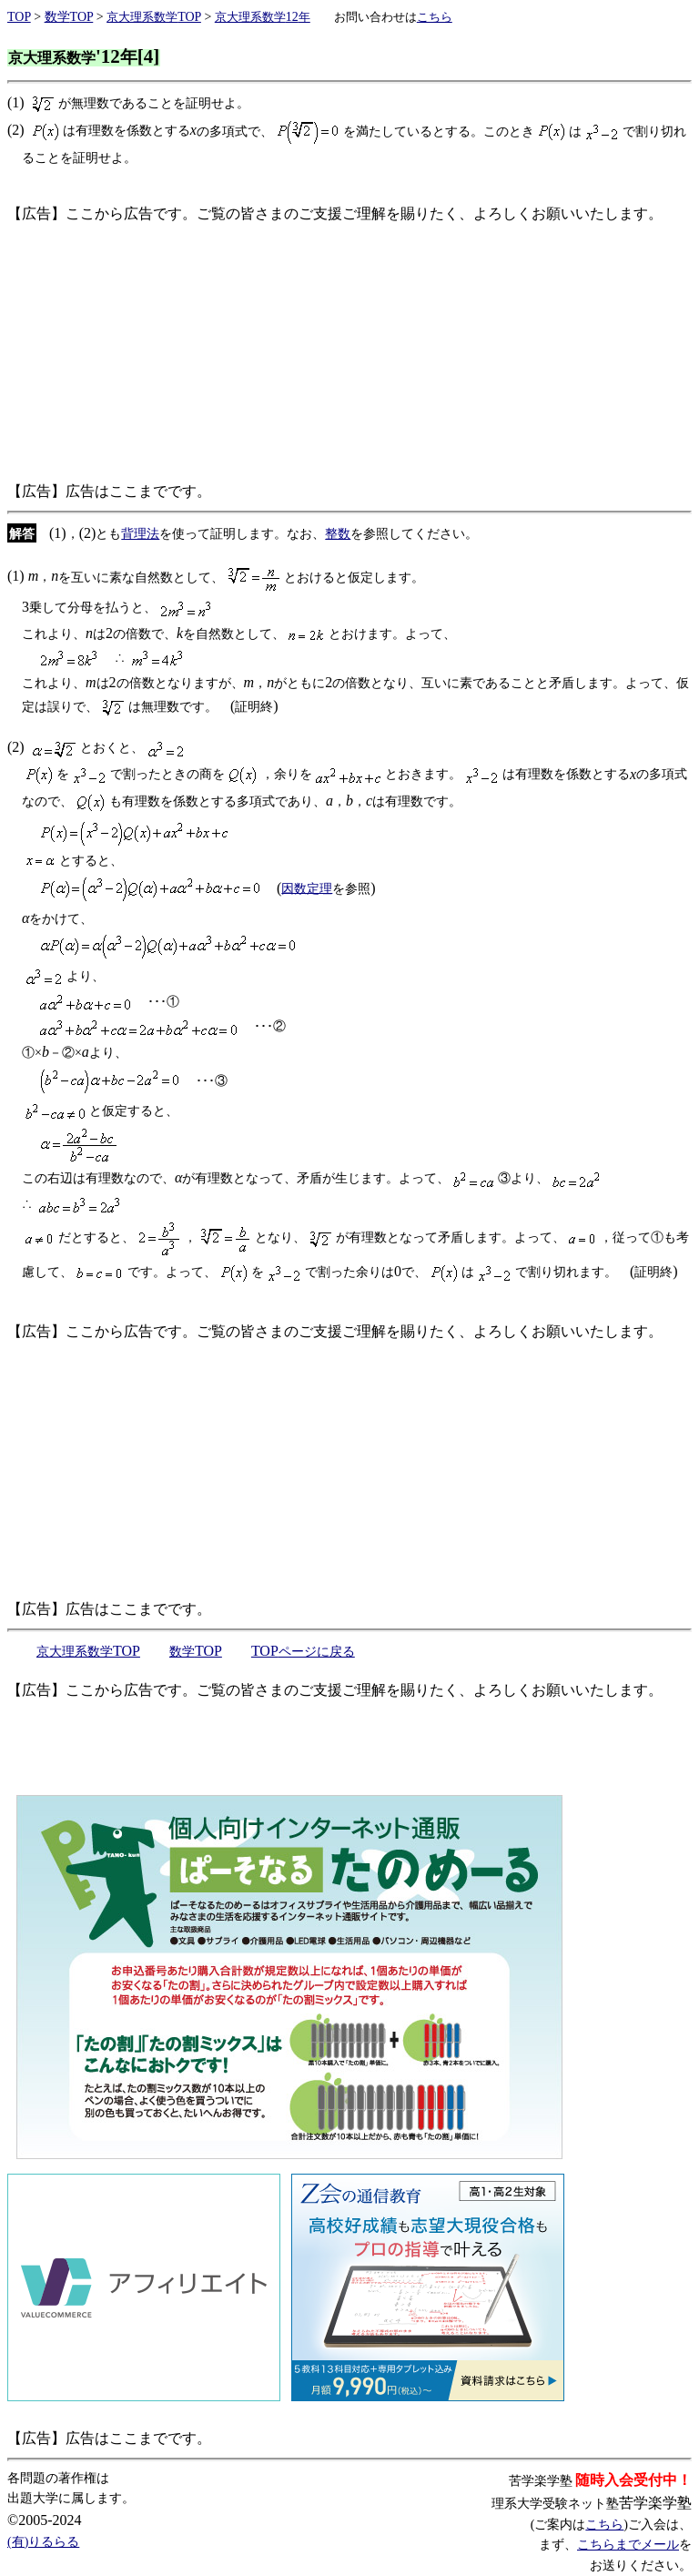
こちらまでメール (628, 2544)
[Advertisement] (349, 352)
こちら (604, 2524)
